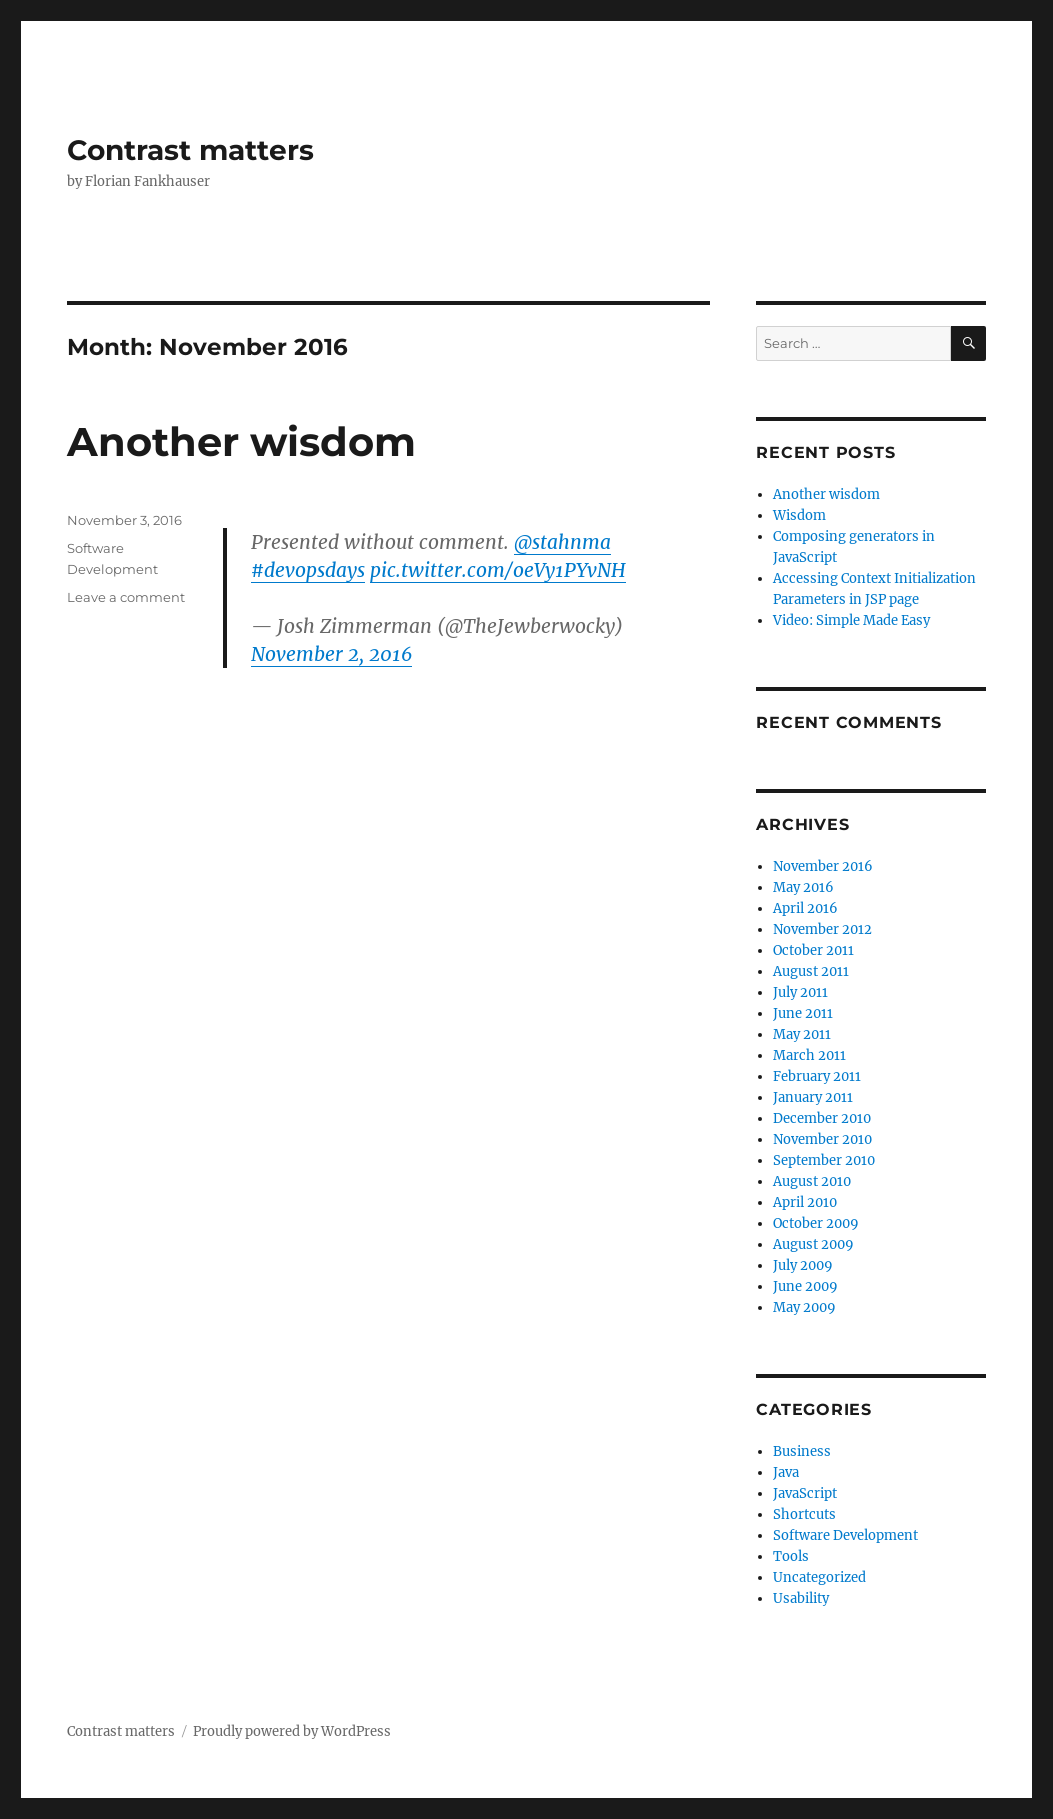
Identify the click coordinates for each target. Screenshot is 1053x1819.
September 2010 (824, 1160)
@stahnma (562, 542)
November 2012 (822, 929)
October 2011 (813, 950)
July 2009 (803, 1265)
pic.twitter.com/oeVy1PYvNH (498, 570)
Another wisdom (241, 441)
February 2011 (817, 1076)
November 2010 (822, 1139)
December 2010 (822, 1118)
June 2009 (805, 1286)
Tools (791, 1556)
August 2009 (813, 1244)
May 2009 (804, 1307)
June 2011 (803, 1013)
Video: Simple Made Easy (851, 620)
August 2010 (812, 1181)
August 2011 (811, 971)
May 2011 (802, 1034)
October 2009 (816, 1223)
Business (802, 1451)
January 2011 (813, 1097)
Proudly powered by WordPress (292, 1731)
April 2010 (805, 1202)
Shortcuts (804, 1514)
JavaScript (805, 1493)
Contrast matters (190, 150)
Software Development (845, 1535)
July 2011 (800, 992)
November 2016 (823, 866)
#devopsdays (308, 570)
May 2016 (803, 887)
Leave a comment (126, 597)
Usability (801, 1598)
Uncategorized (819, 1577)
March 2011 (809, 1055)
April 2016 (805, 908)
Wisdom (799, 515)
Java (786, 1472)
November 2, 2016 (331, 654)
